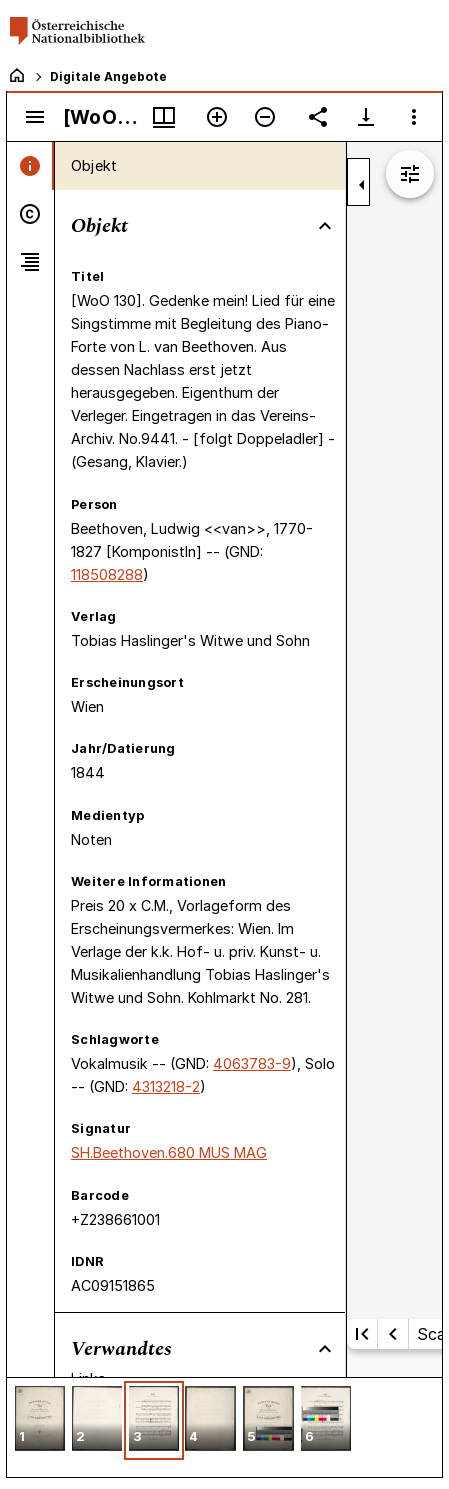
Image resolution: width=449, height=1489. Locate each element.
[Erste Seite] (362, 1334)
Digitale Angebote (108, 76)
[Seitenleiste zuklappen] (362, 185)
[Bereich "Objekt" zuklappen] (325, 226)
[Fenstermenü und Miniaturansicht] (164, 117)
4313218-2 (166, 1086)
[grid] (224, 1427)
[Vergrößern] (217, 117)
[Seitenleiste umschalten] (35, 117)
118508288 (107, 574)
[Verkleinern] (265, 117)
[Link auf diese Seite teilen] (318, 117)
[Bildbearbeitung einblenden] (410, 174)
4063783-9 (252, 1063)
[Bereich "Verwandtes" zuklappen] (325, 1349)
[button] (40, 1420)
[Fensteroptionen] (414, 117)
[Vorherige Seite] (393, 1334)
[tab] (30, 166)
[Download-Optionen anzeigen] (366, 117)
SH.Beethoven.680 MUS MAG (169, 1152)
